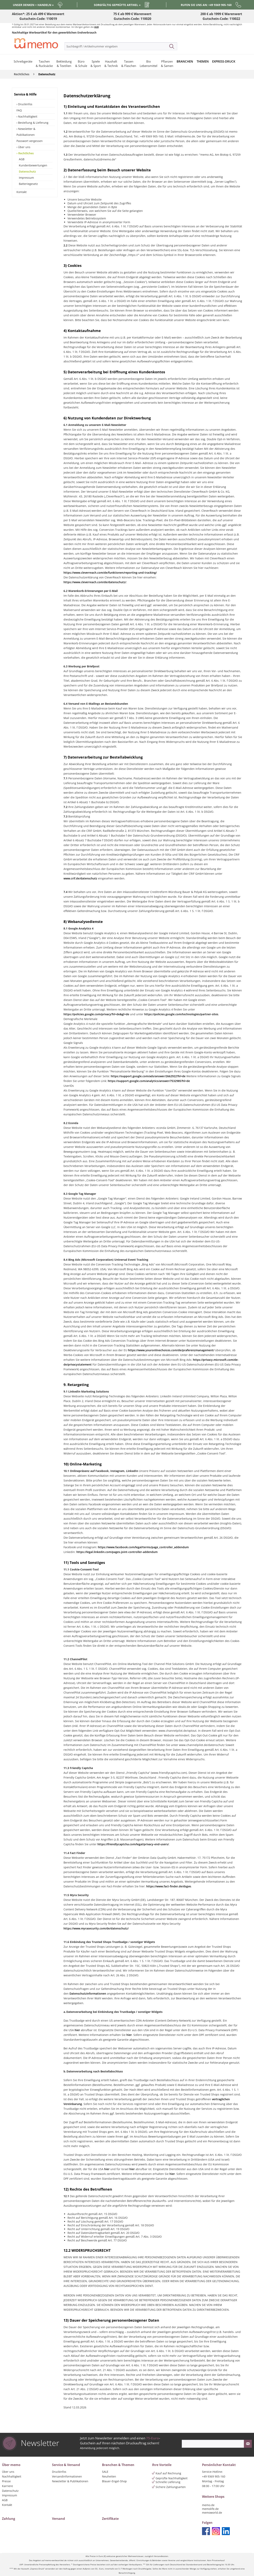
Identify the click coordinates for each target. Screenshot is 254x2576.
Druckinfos (24, 104)
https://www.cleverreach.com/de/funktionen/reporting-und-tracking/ (110, 572)
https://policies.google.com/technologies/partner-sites (181, 1014)
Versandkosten (161, 2556)
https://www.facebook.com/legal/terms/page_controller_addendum (143, 1547)
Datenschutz (27, 171)
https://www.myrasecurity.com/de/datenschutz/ (96, 1928)
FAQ (19, 110)
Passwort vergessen (29, 141)
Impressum (26, 178)
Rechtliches (25, 153)
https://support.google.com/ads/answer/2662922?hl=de (148, 1076)
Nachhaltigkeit (27, 116)
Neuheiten (109, 2476)
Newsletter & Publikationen (25, 132)
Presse (6, 2481)
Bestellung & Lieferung (32, 123)
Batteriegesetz (28, 184)
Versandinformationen (67, 2476)
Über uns (23, 147)
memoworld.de (212, 2512)
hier (77, 2030)
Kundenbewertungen (33, 165)
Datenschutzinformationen (87, 1993)
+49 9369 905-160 (213, 2476)
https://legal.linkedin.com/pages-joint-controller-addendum (117, 1552)
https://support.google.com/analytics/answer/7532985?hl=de (149, 1081)
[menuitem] (121, 46)
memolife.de (210, 2509)
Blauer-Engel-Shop (114, 2481)
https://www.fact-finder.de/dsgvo (168, 1886)
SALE (105, 2472)
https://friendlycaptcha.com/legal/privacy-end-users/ (133, 1844)
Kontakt (21, 192)
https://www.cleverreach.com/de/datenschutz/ (95, 582)
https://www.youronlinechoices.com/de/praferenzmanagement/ (171, 1350)
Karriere (7, 2486)
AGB (96, 26)
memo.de (208, 2505)
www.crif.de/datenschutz (80, 878)
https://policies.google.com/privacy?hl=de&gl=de (96, 1014)
